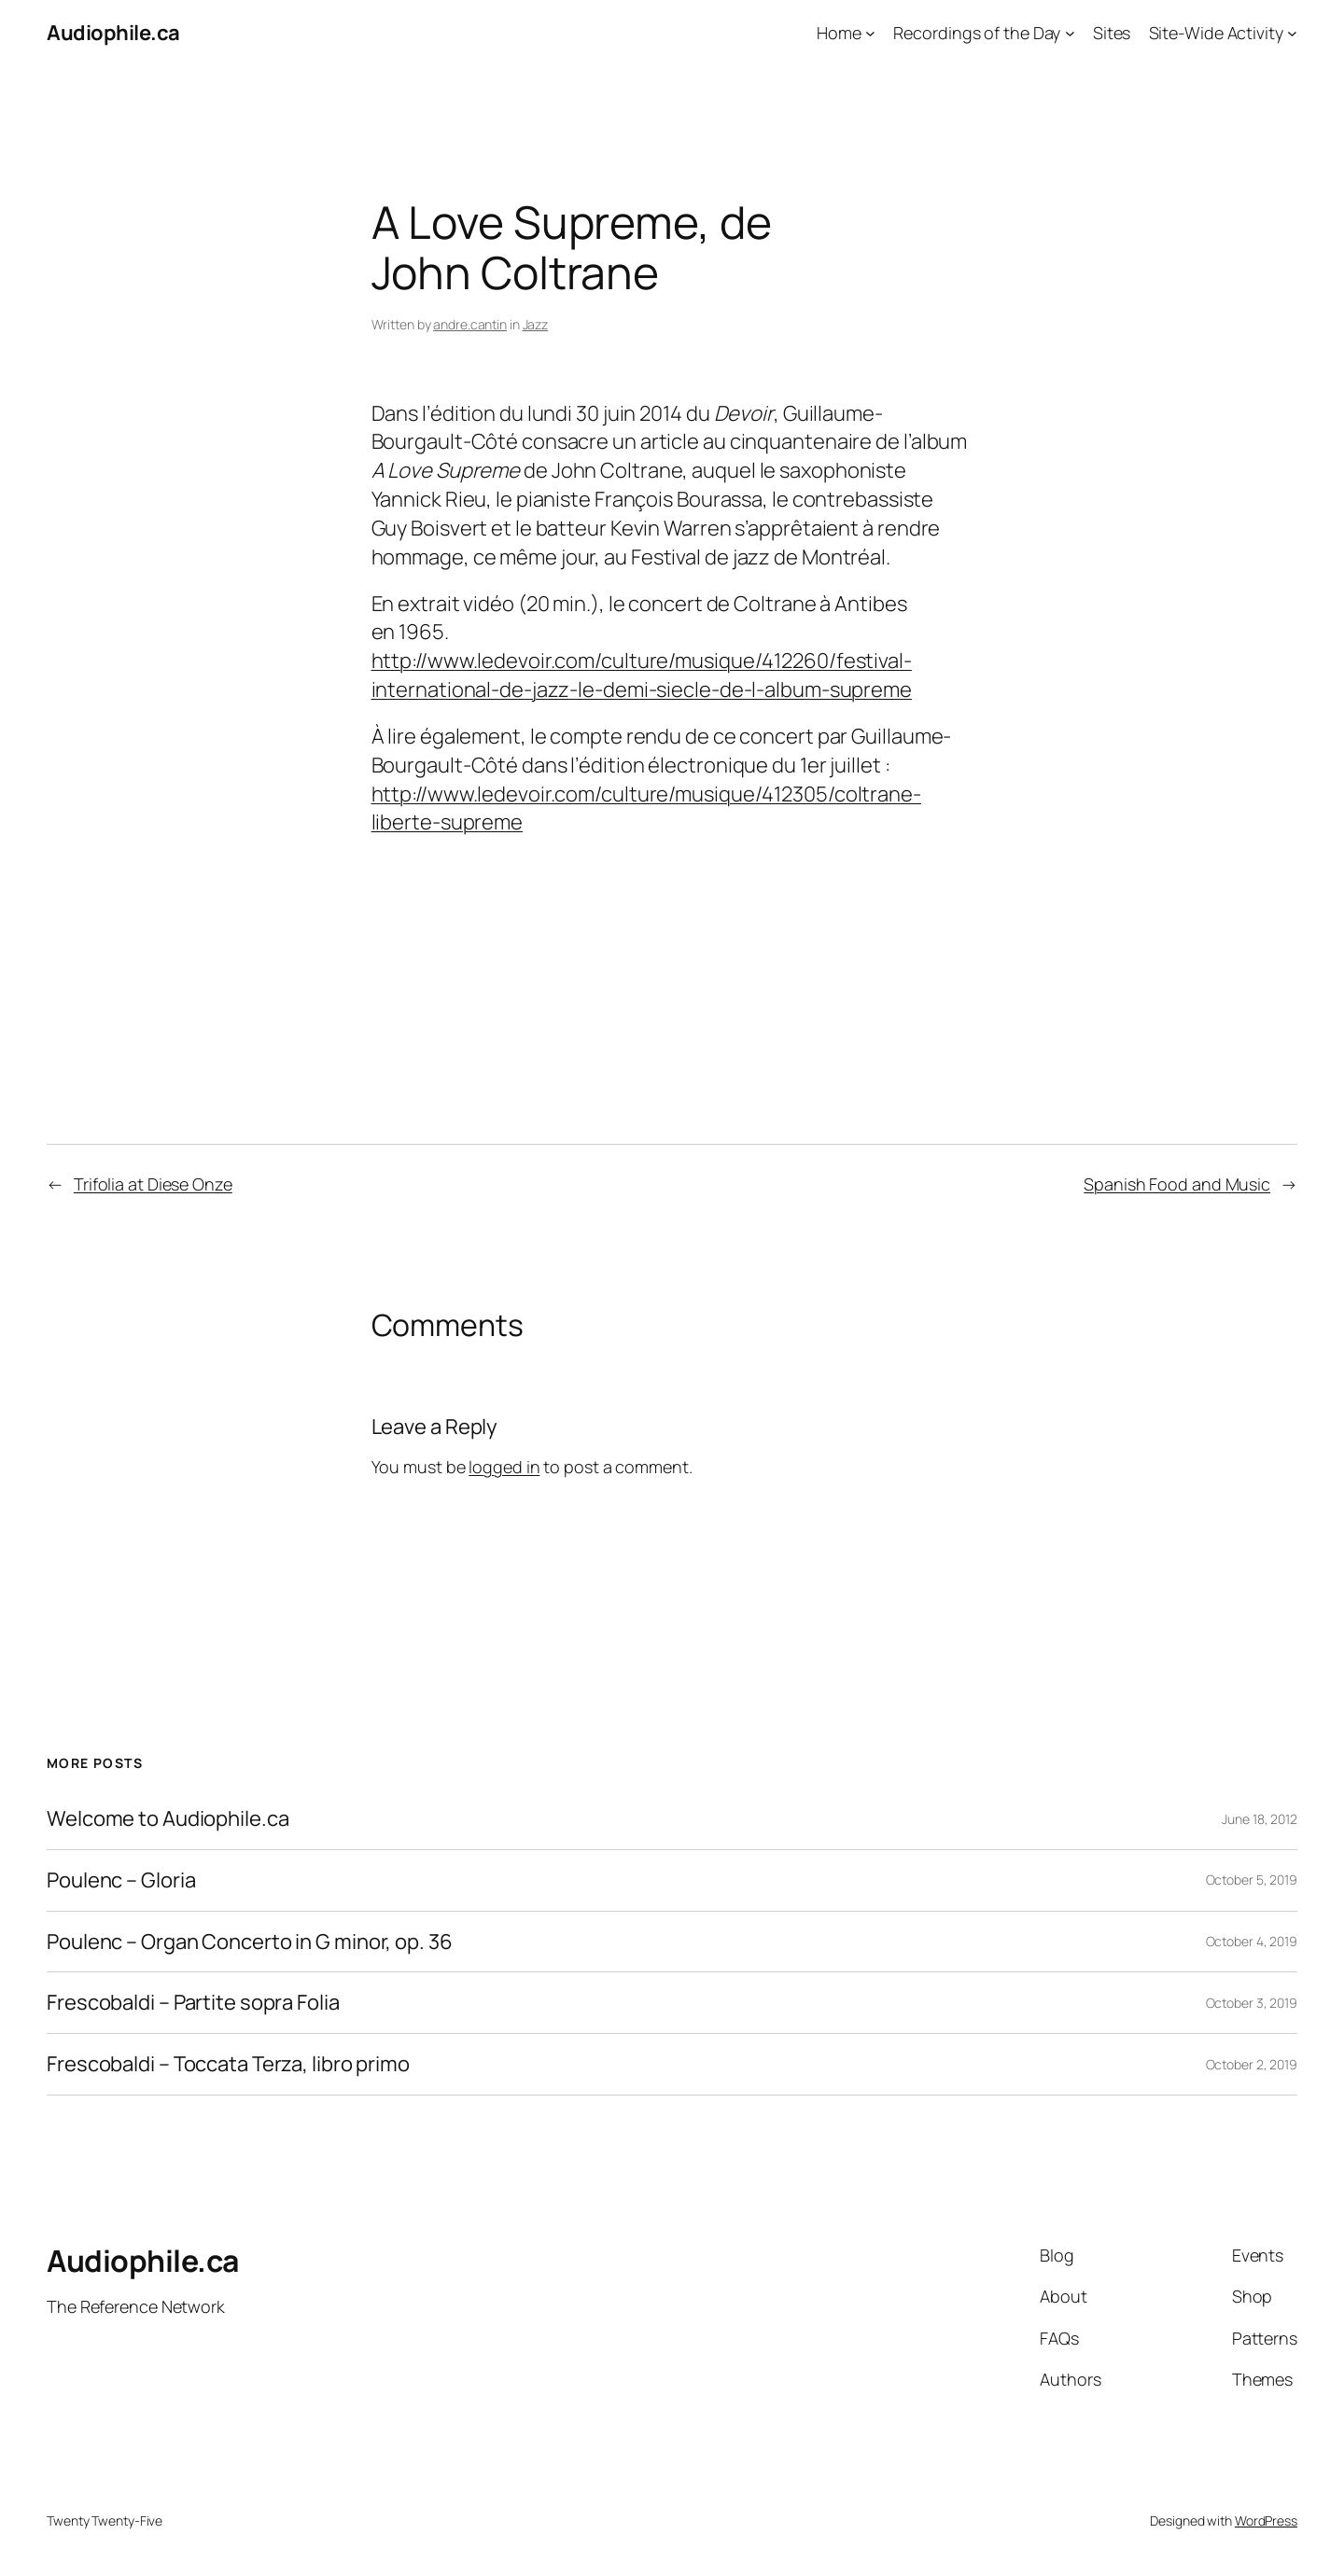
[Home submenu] (870, 33)
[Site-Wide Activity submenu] (1292, 33)
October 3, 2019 (1252, 2003)
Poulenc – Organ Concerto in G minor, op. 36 (250, 1942)
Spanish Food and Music (1177, 1184)
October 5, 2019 (1252, 1879)
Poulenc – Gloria (121, 1880)
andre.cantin (470, 324)
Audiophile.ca (113, 33)
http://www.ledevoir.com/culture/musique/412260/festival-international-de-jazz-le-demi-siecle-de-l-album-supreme (642, 675)
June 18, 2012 (1259, 1819)
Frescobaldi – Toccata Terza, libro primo (228, 2064)
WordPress (1266, 2520)
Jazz (536, 324)
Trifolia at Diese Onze (153, 1184)
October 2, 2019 (1252, 2064)
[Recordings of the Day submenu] (1070, 33)
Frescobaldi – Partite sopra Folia (193, 2002)
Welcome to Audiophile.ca (168, 1819)
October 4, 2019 (1252, 1941)
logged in (504, 1466)
